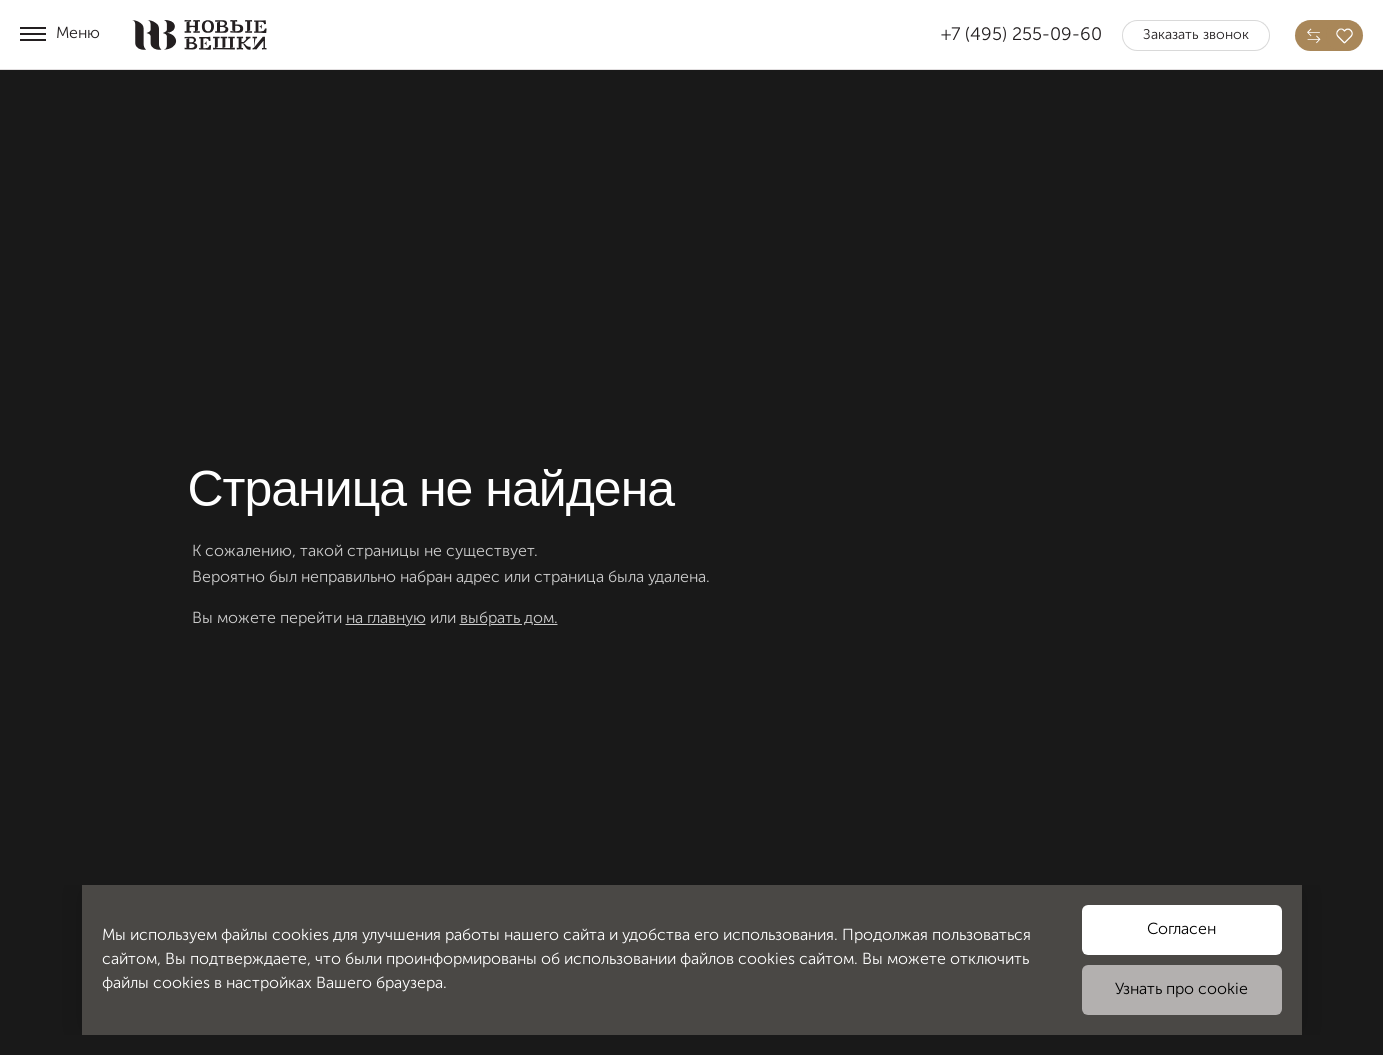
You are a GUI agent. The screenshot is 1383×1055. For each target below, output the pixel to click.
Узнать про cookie (1181, 990)
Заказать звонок (1196, 35)
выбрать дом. (509, 619)
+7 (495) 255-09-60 (1021, 35)
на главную (386, 619)
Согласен (1181, 930)
